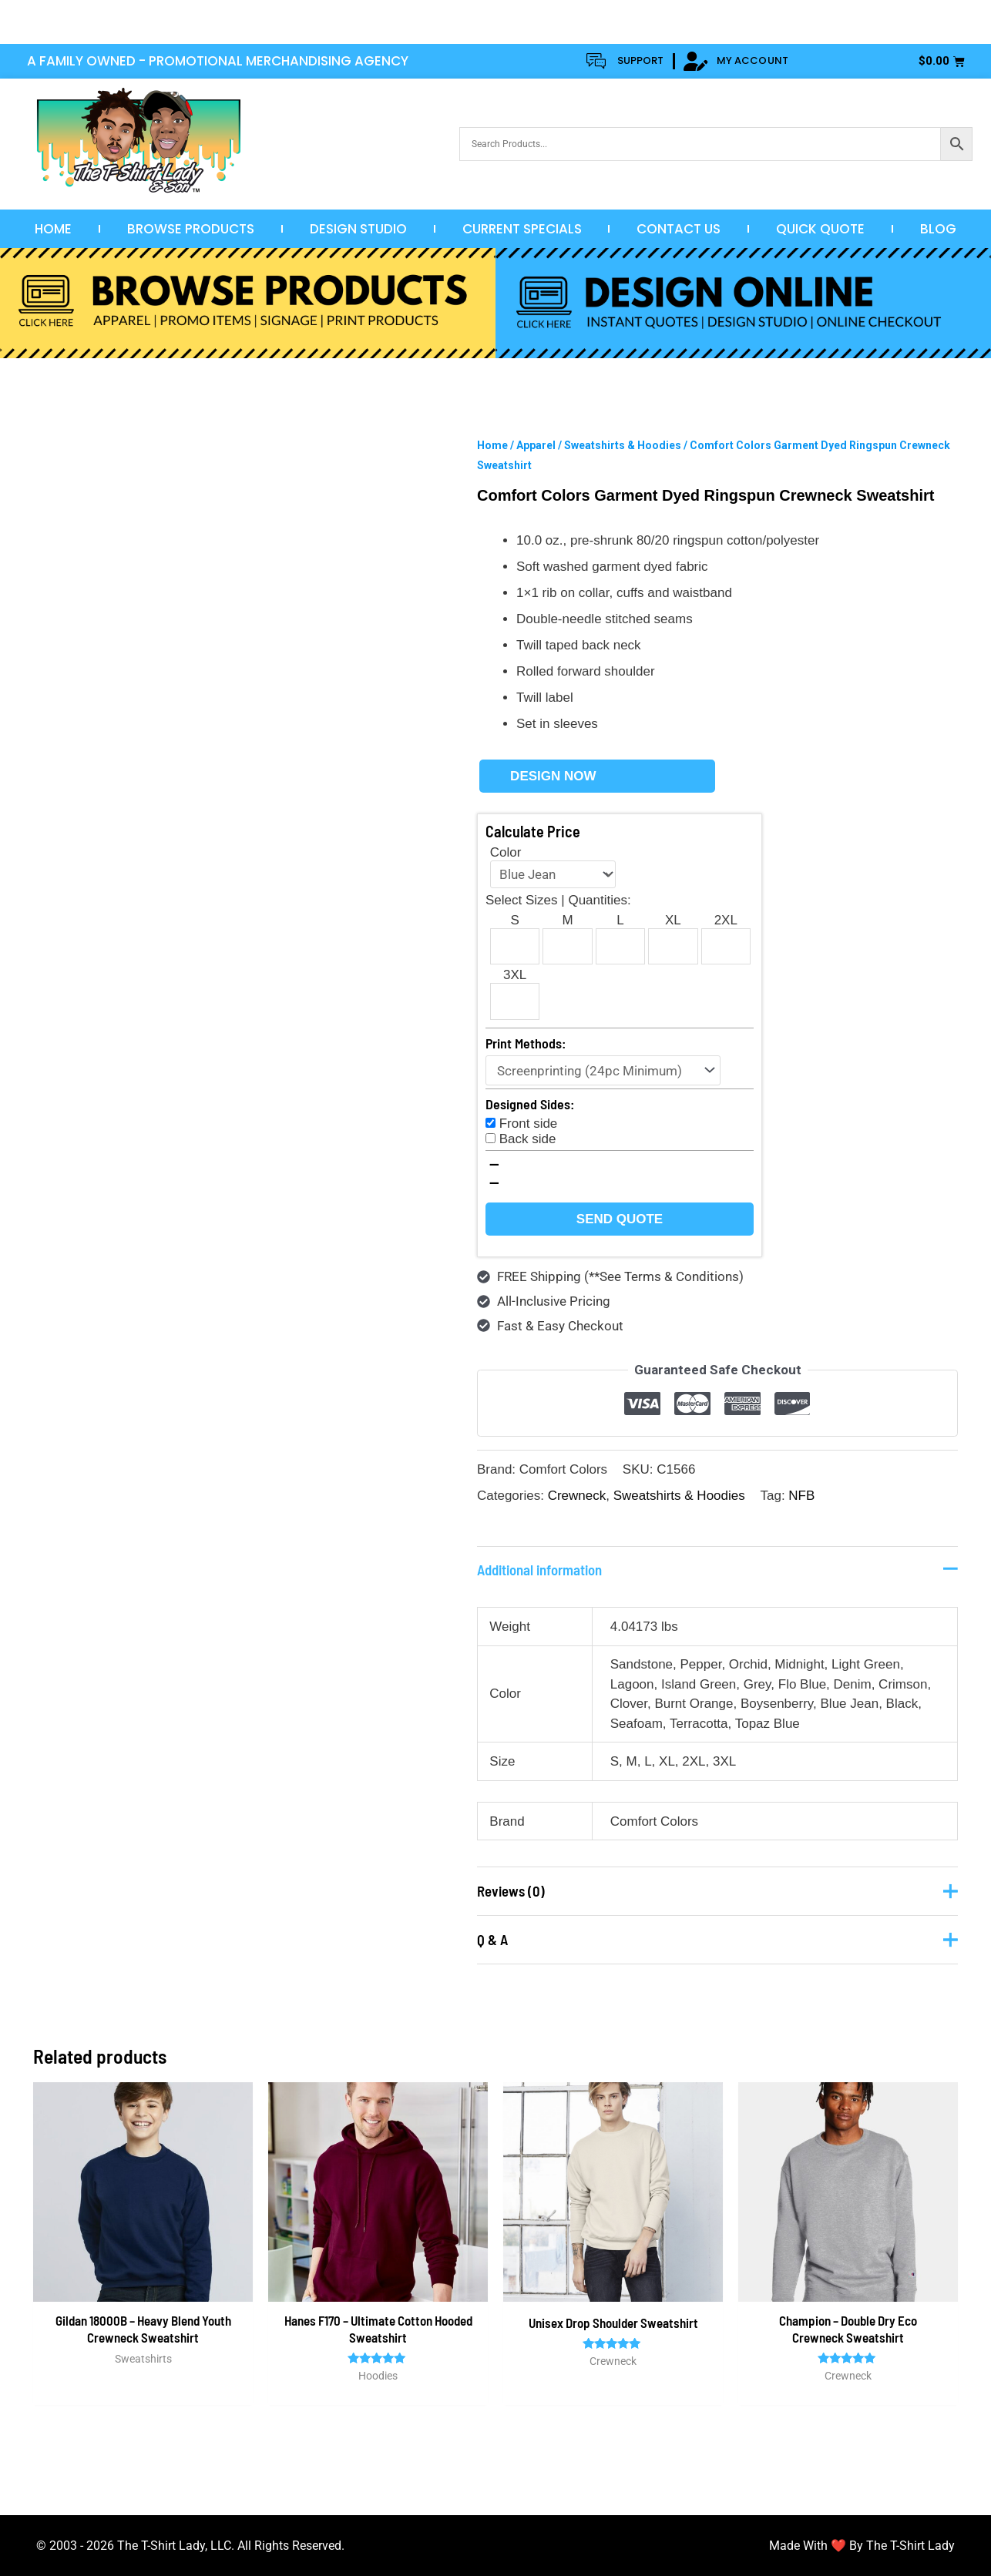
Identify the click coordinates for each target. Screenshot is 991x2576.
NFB (801, 1495)
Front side (528, 1123)
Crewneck (577, 1495)
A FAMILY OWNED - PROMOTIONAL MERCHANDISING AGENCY (217, 61)
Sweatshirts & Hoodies (622, 445)
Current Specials (522, 229)
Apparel (536, 445)
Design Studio (358, 229)
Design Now (553, 776)
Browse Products (190, 229)
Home (53, 229)
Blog (938, 229)
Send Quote (619, 1219)
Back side (527, 1139)
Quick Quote (820, 229)
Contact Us (679, 229)
